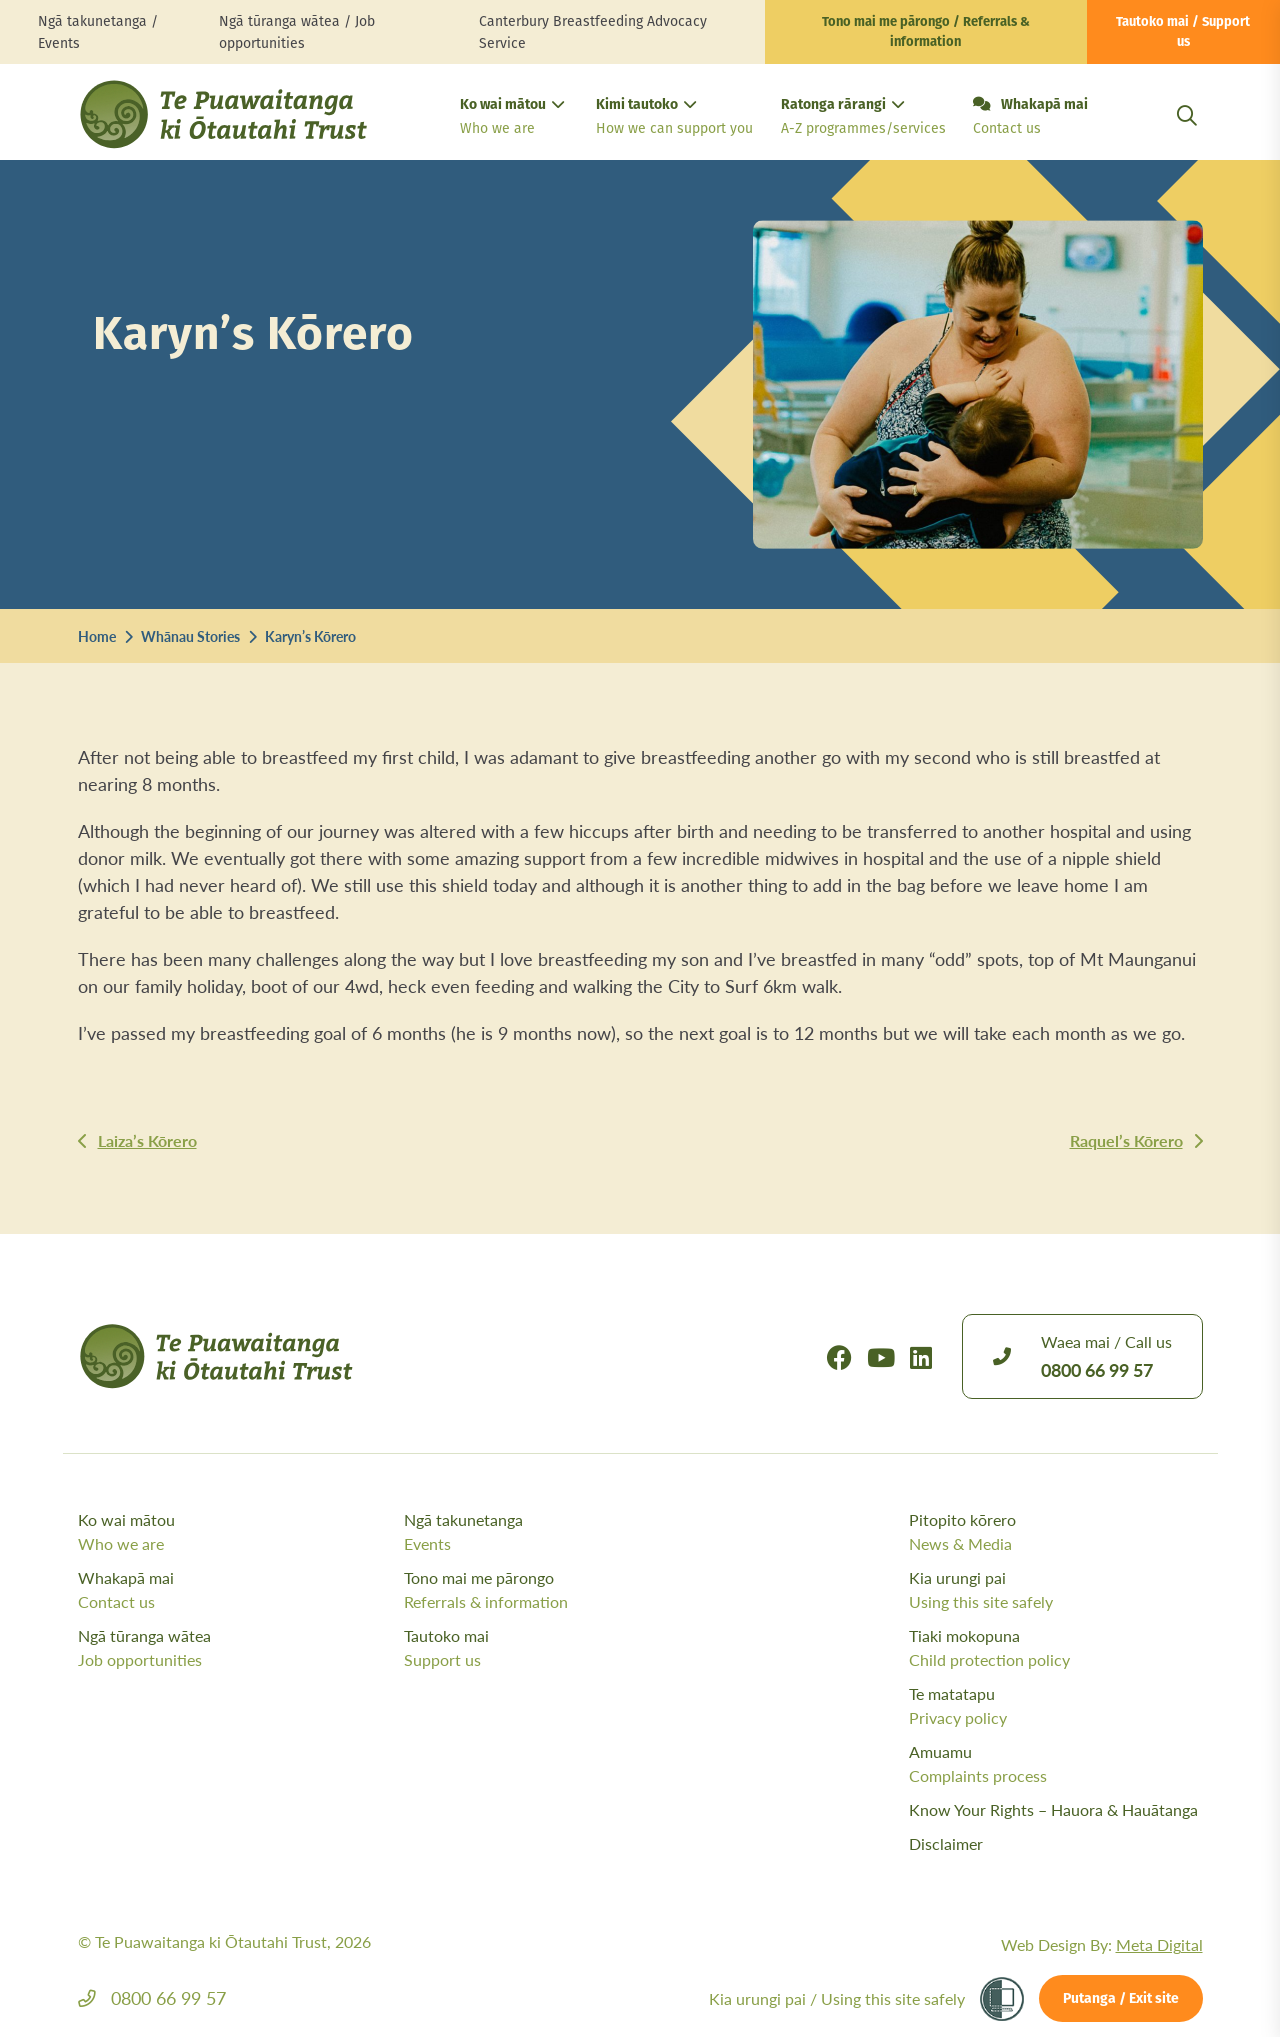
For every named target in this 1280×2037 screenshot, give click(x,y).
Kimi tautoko (672, 118)
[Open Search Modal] (1187, 139)
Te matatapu (1055, 1706)
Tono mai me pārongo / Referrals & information (926, 32)
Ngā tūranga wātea (236, 1648)
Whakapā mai (1030, 118)
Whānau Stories (190, 636)
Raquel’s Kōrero (1126, 1140)
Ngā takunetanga (562, 1532)
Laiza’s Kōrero (147, 1140)
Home (97, 636)
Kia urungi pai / (837, 1998)
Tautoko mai (562, 1648)
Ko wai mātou (512, 118)
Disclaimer (946, 1843)
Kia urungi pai (1055, 1590)
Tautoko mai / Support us (1183, 32)
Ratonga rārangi (861, 118)
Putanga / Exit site (1121, 1999)
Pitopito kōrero (1055, 1532)
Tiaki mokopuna (1055, 1648)
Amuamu (1055, 1764)
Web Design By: (1102, 1944)
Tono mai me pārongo (562, 1590)
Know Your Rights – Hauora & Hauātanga (1053, 1809)
